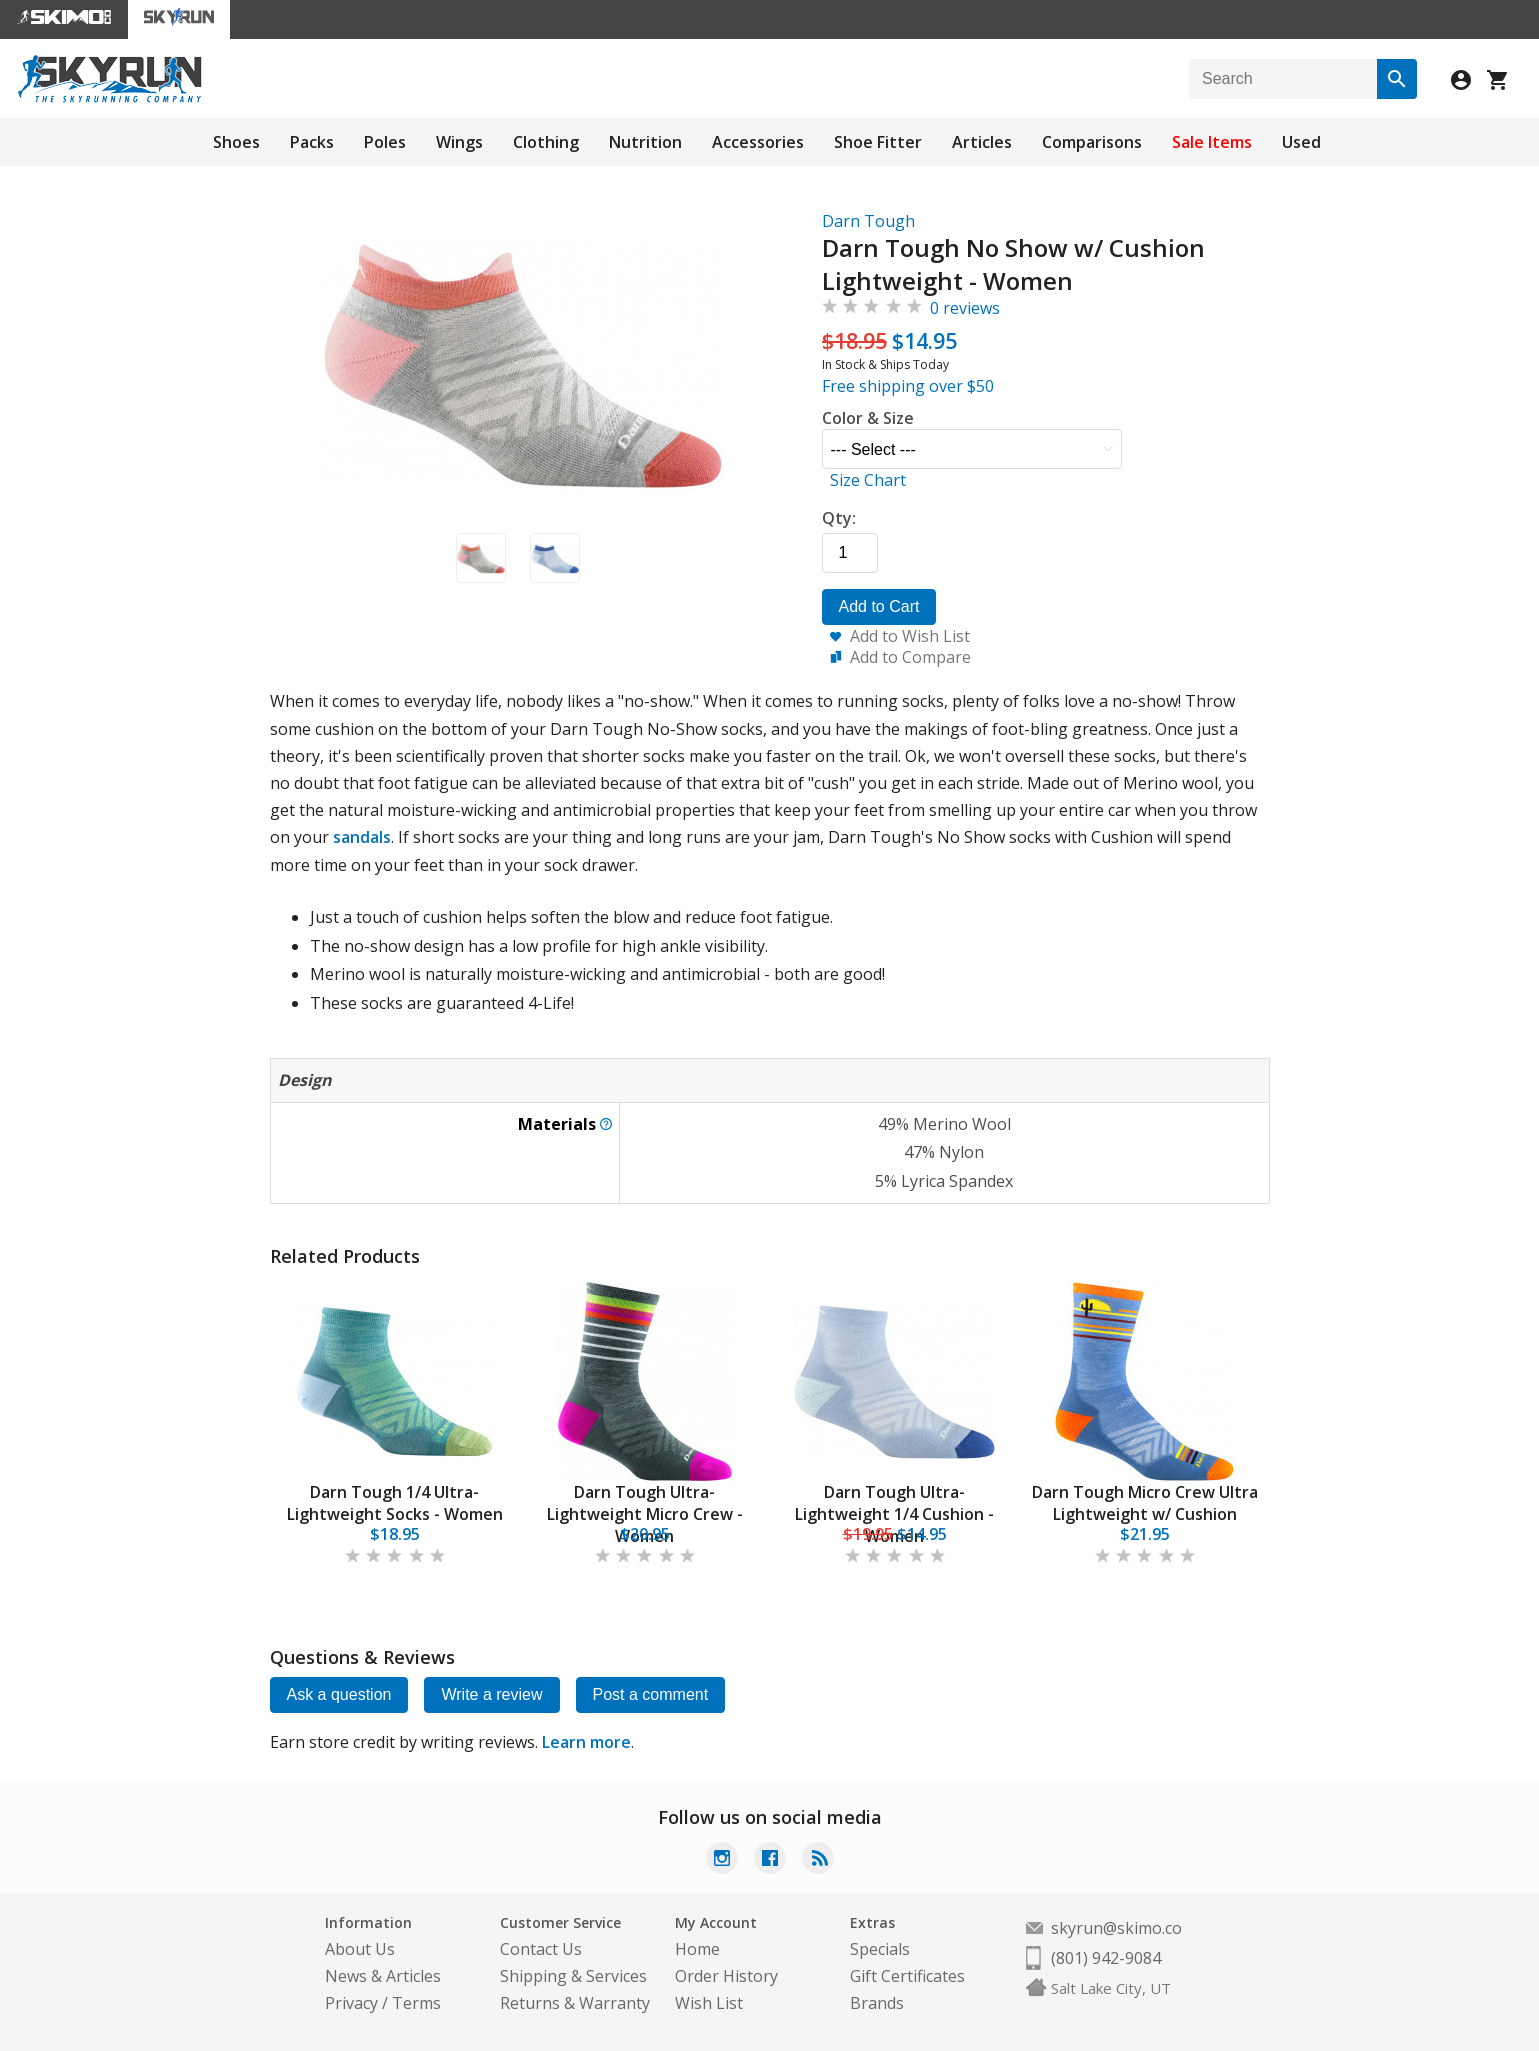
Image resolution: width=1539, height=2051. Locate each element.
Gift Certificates (907, 1976)
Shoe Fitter (878, 142)
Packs (312, 142)
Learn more (586, 1742)
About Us (360, 1949)
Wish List (709, 2003)
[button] (481, 558)
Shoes (236, 142)
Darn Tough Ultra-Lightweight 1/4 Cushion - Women (894, 1514)
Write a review (491, 1694)
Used (1301, 142)
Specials (880, 1949)
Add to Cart (879, 606)
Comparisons (1092, 142)
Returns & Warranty (575, 2003)
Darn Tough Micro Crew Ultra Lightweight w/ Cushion (1145, 1503)
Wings (459, 142)
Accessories (758, 142)
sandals (362, 837)
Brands (877, 2003)
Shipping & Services (573, 1976)
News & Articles (383, 1976)
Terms (416, 2003)
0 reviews (965, 308)
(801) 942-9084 (1106, 1958)
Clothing (546, 142)
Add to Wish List (910, 636)
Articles (982, 142)
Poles (385, 142)
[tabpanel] (395, 1424)
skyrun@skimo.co (1116, 1928)
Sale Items (1212, 142)
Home (697, 1949)
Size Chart (868, 480)
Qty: (839, 518)
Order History (726, 1976)
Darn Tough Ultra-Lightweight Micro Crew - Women (645, 1514)
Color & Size (868, 418)
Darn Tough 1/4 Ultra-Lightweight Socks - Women (395, 1503)
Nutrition (645, 142)
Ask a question (339, 1694)
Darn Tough (868, 221)
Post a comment (651, 1694)
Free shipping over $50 (908, 386)
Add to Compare (910, 657)
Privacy (351, 2003)
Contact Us (541, 1949)
